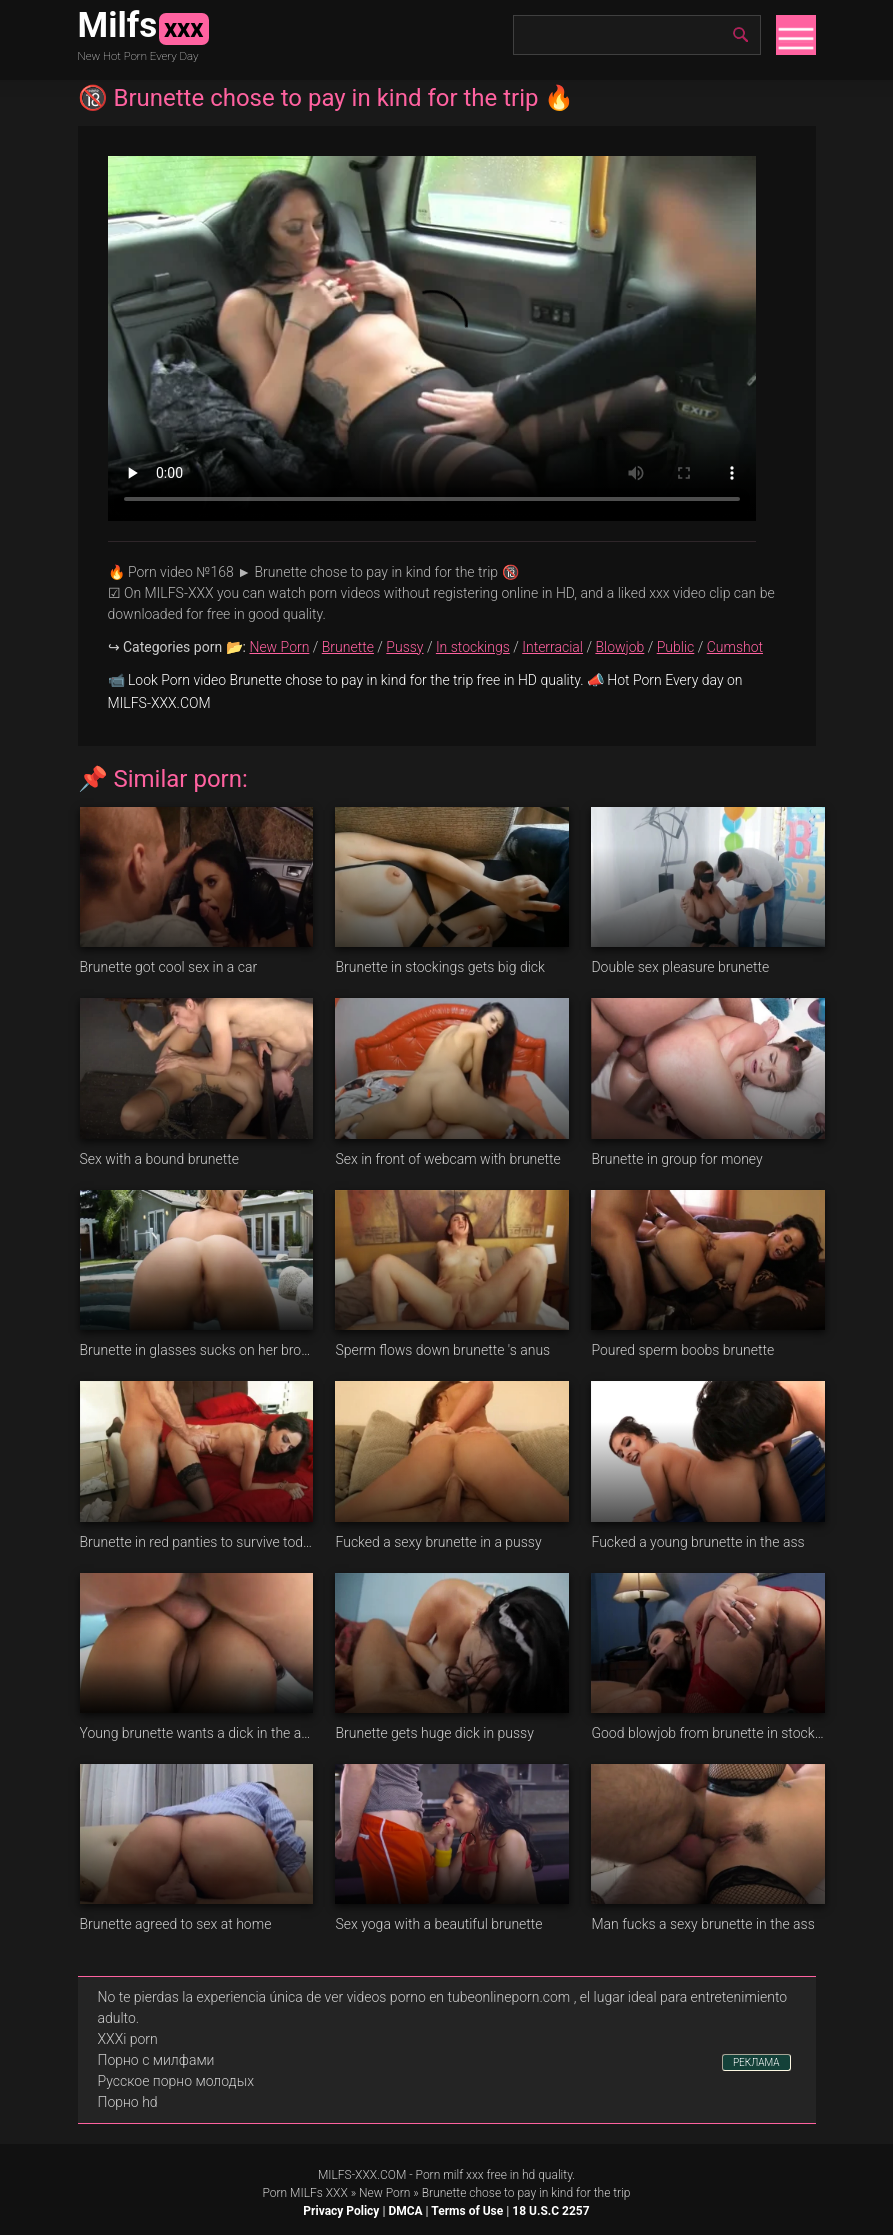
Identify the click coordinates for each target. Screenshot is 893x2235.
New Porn (279, 647)
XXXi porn (128, 2039)
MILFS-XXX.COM (362, 2175)
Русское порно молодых (176, 2081)
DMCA (405, 2211)
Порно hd (128, 2102)
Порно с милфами (156, 2060)
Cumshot (735, 647)
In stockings (473, 647)
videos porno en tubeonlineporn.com (459, 1997)
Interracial (552, 647)
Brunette (348, 647)
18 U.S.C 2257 (550, 2211)
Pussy (404, 647)
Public (676, 647)
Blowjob (619, 647)
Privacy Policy (341, 2211)
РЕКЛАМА (756, 2062)
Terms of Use (467, 2211)
